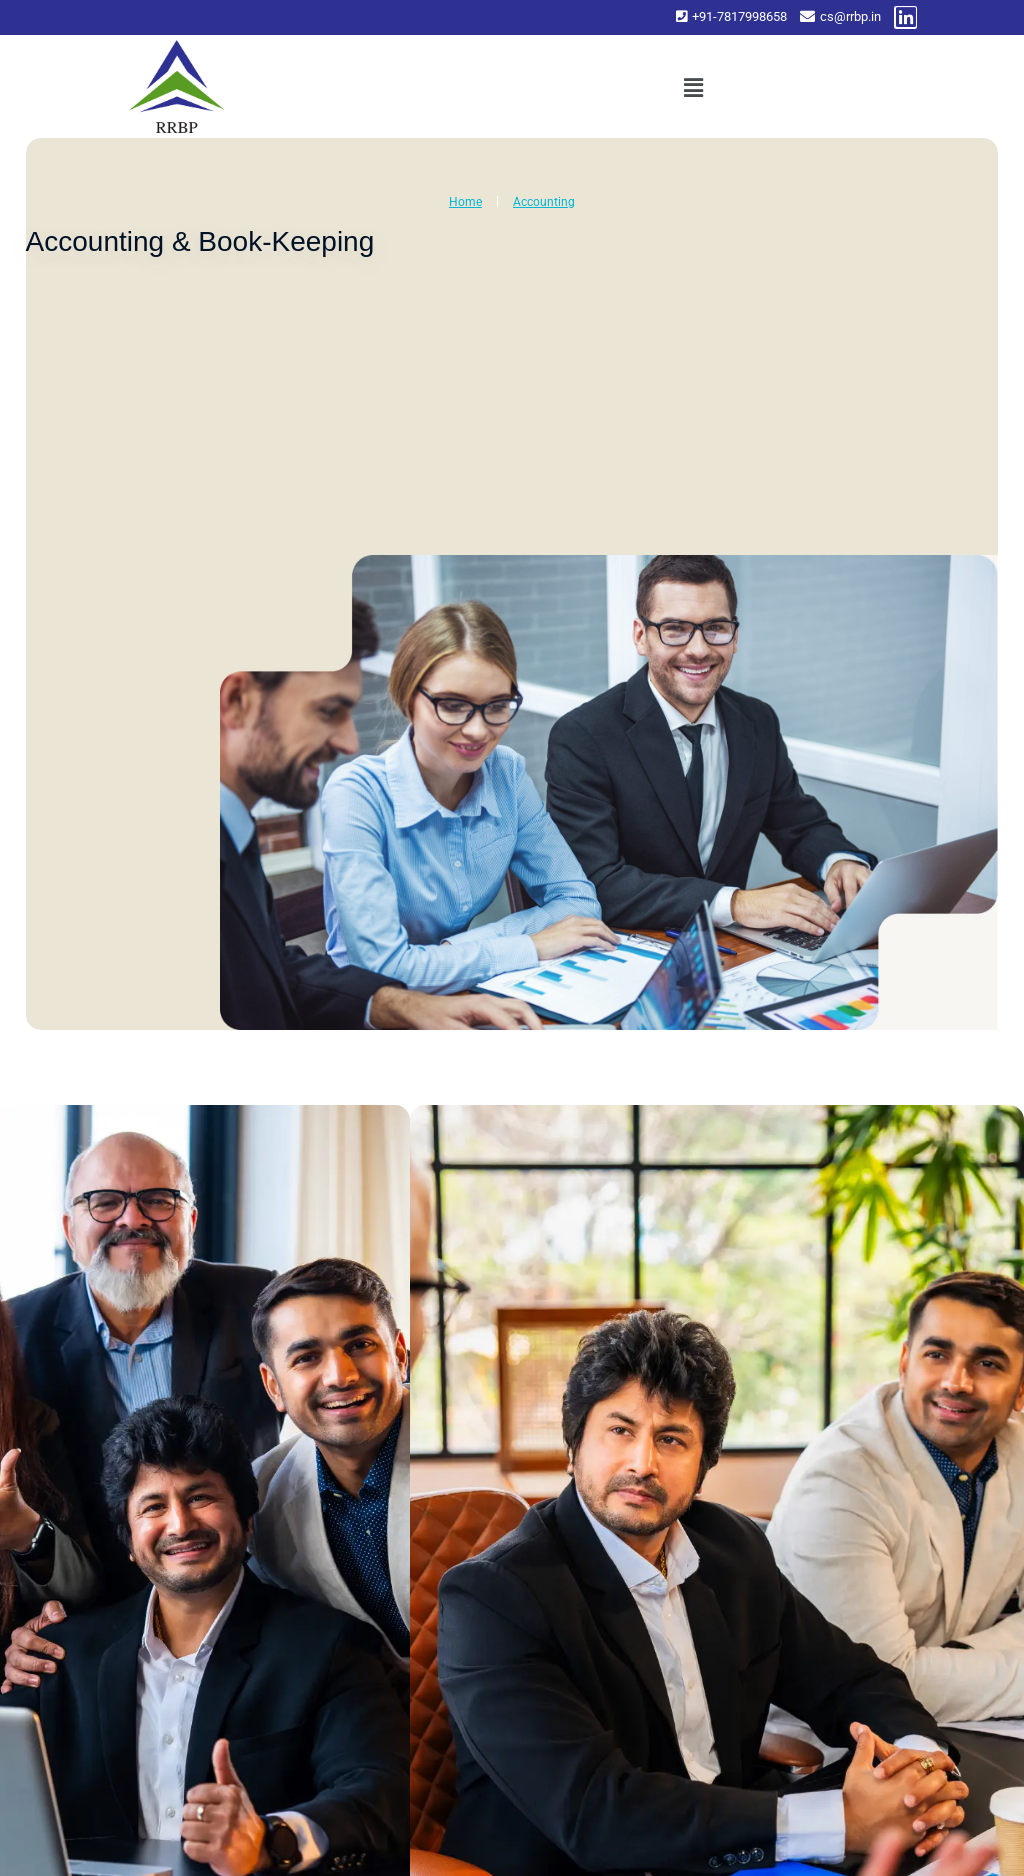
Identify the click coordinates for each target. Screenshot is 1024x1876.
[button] (693, 89)
